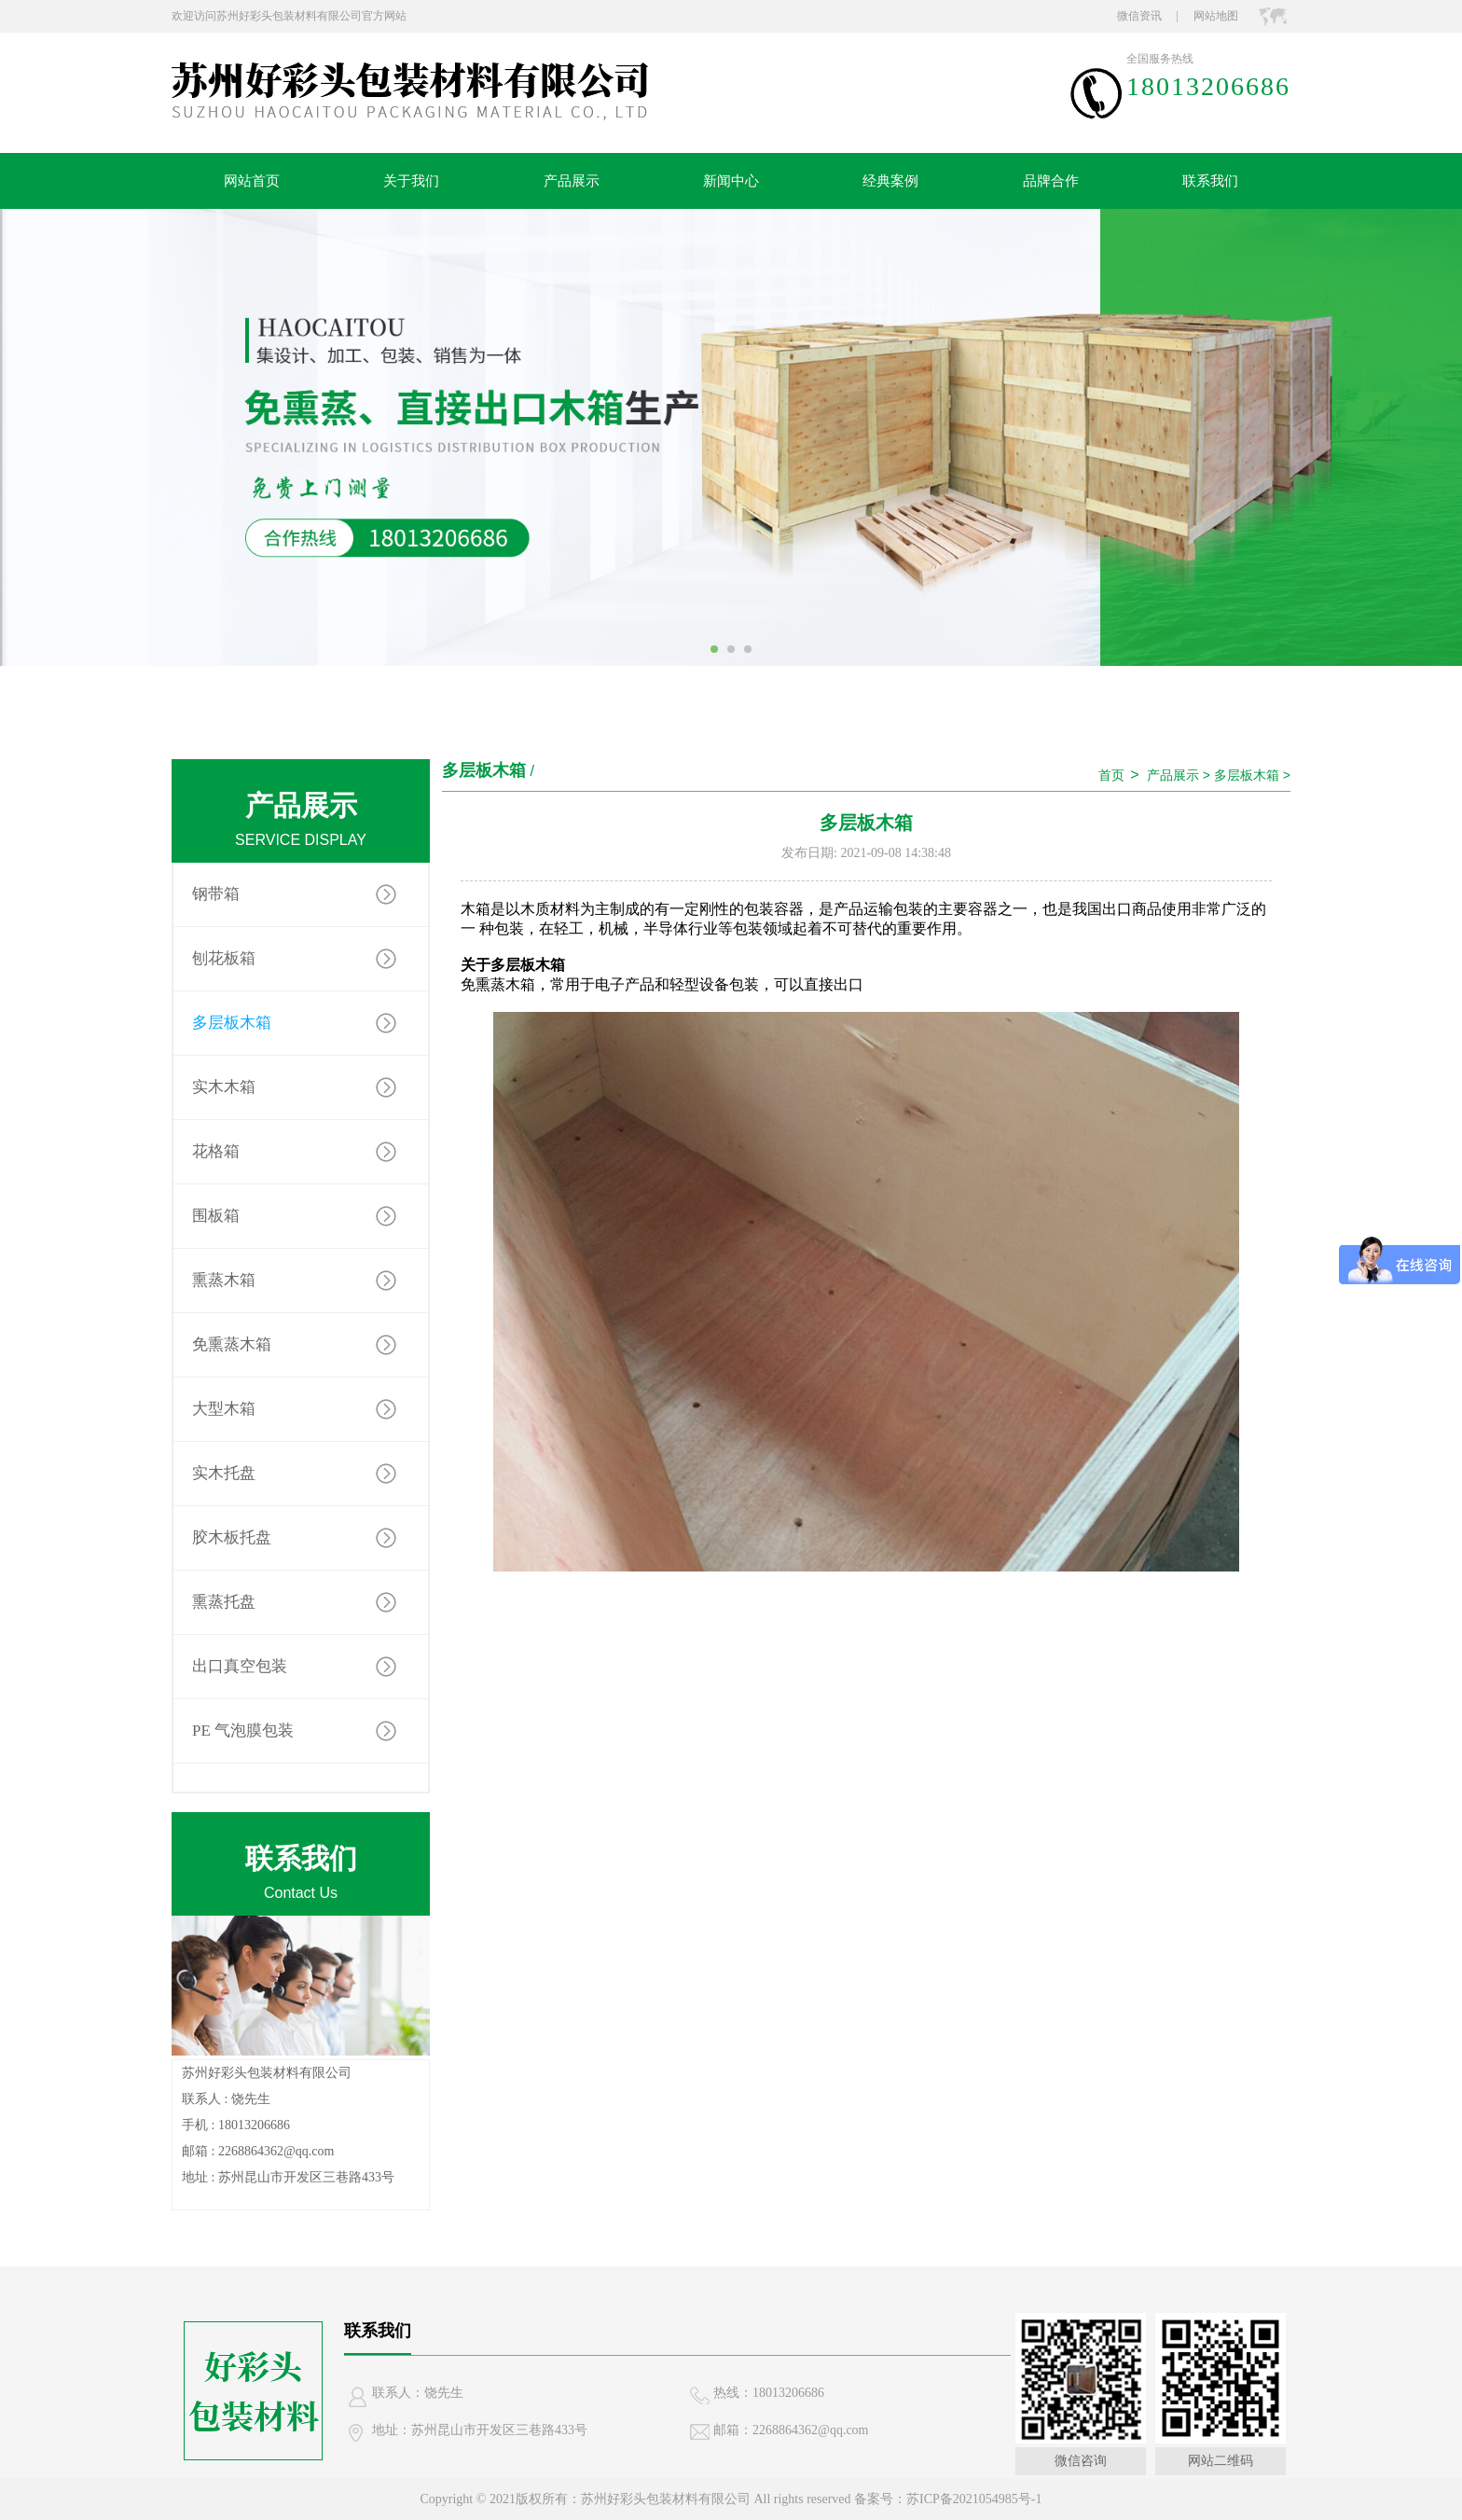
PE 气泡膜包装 (243, 1730)
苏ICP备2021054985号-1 (973, 2499)
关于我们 (411, 180)
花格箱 (216, 1151)
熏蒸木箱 (223, 1280)
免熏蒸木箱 (231, 1344)
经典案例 (890, 180)
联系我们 (1210, 180)
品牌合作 (1051, 180)
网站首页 (252, 180)
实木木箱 (223, 1087)
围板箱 (216, 1216)
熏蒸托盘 (223, 1602)
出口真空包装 (239, 1666)
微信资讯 (1139, 15)
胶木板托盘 (231, 1537)
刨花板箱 (223, 958)
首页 (1111, 775)
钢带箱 (216, 894)
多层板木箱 (231, 1023)
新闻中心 (731, 180)
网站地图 (1215, 15)
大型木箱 (223, 1409)
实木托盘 (223, 1473)
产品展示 (572, 180)
